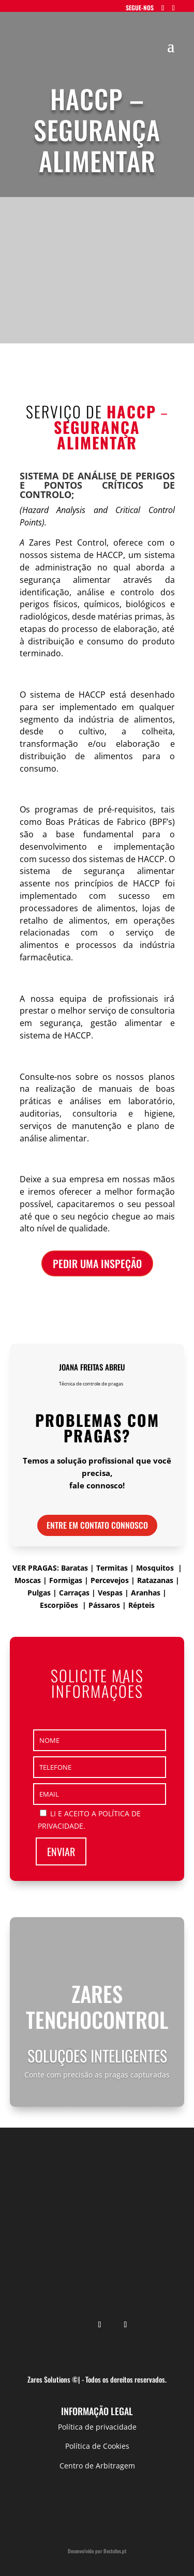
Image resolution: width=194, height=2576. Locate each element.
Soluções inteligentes (97, 2055)
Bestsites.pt (114, 2551)
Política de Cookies (97, 2446)
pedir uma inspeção (97, 1263)
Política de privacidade (97, 2427)
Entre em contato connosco (97, 1525)
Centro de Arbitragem (97, 2465)
